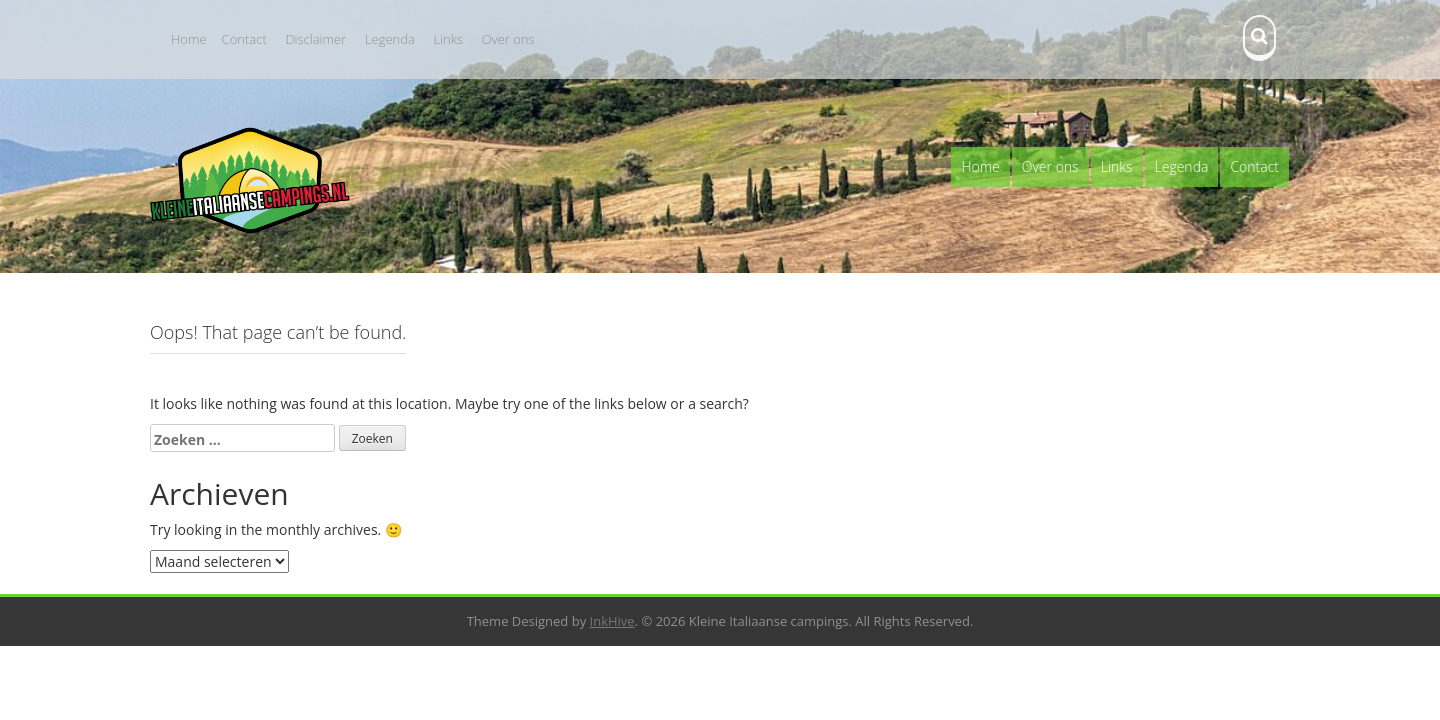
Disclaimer (315, 39)
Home (189, 39)
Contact (244, 39)
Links (449, 39)
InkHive (612, 621)
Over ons (508, 39)
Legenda (390, 39)
